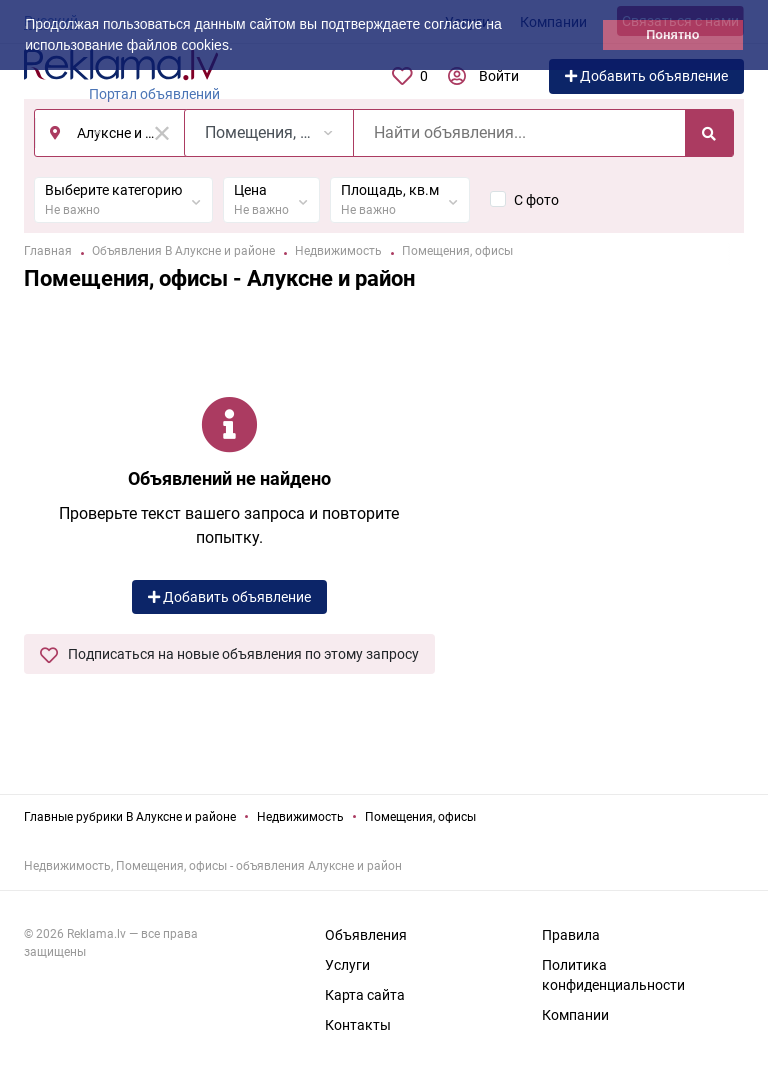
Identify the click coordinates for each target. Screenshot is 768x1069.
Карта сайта (365, 995)
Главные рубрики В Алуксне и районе (130, 817)
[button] (240, 47)
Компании (575, 1015)
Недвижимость (300, 817)
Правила (571, 935)
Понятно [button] (672, 35)
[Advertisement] (604, 513)
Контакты (358, 1025)
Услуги (347, 965)
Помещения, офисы (420, 817)
